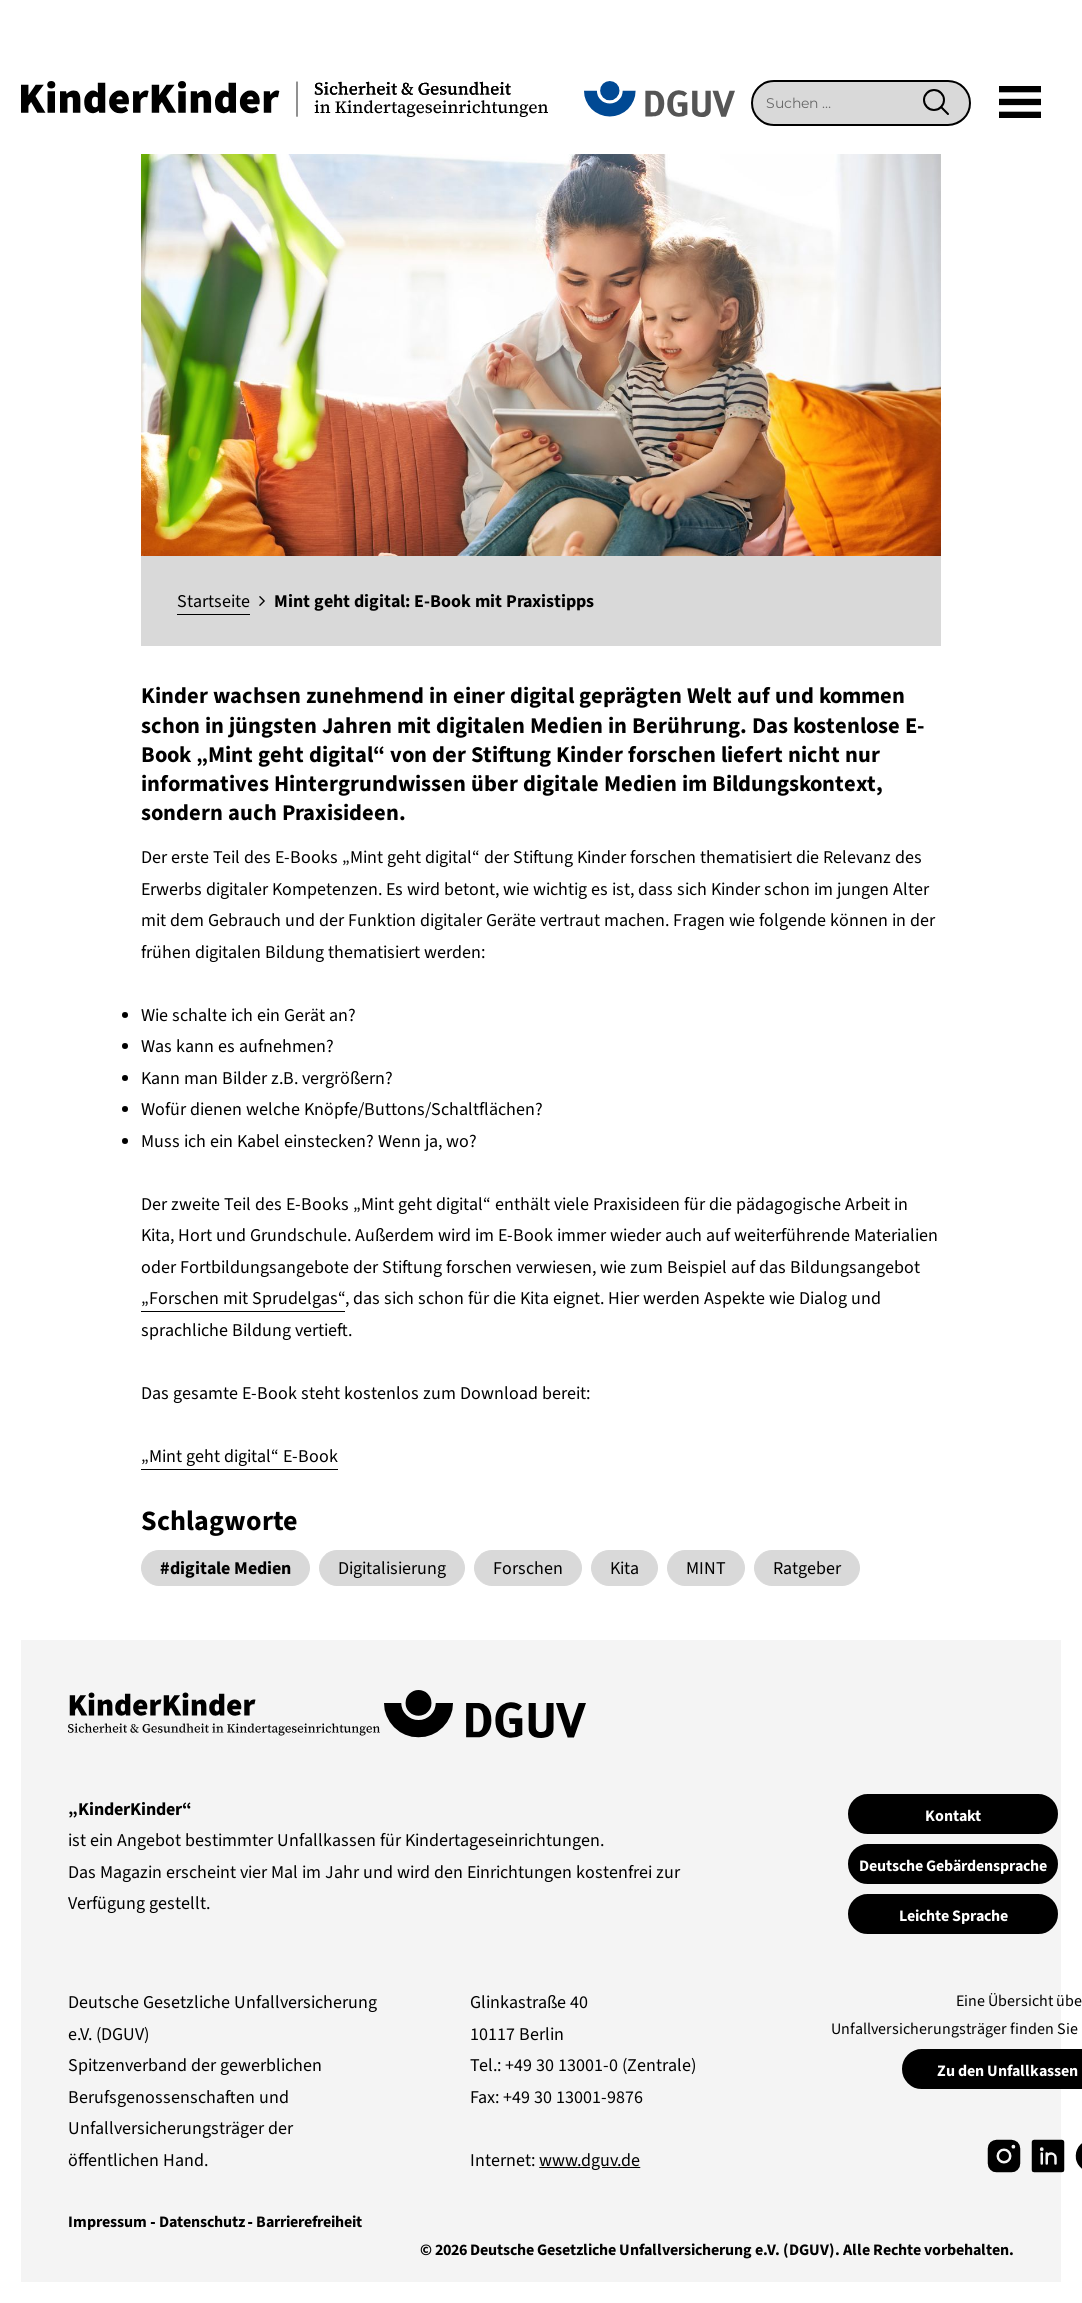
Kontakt (953, 1816)
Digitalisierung (392, 1568)
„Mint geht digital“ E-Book (239, 1456)
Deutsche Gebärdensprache (953, 1866)
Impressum (107, 2222)
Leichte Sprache (953, 1916)
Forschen (528, 1568)
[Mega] (1020, 103)
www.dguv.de (589, 2160)
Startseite (213, 601)
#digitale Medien (225, 1568)
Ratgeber (807, 1568)
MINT (706, 1568)
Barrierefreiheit (309, 2222)
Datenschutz (202, 2222)
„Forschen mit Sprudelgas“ (243, 1298)
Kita (624, 1568)
